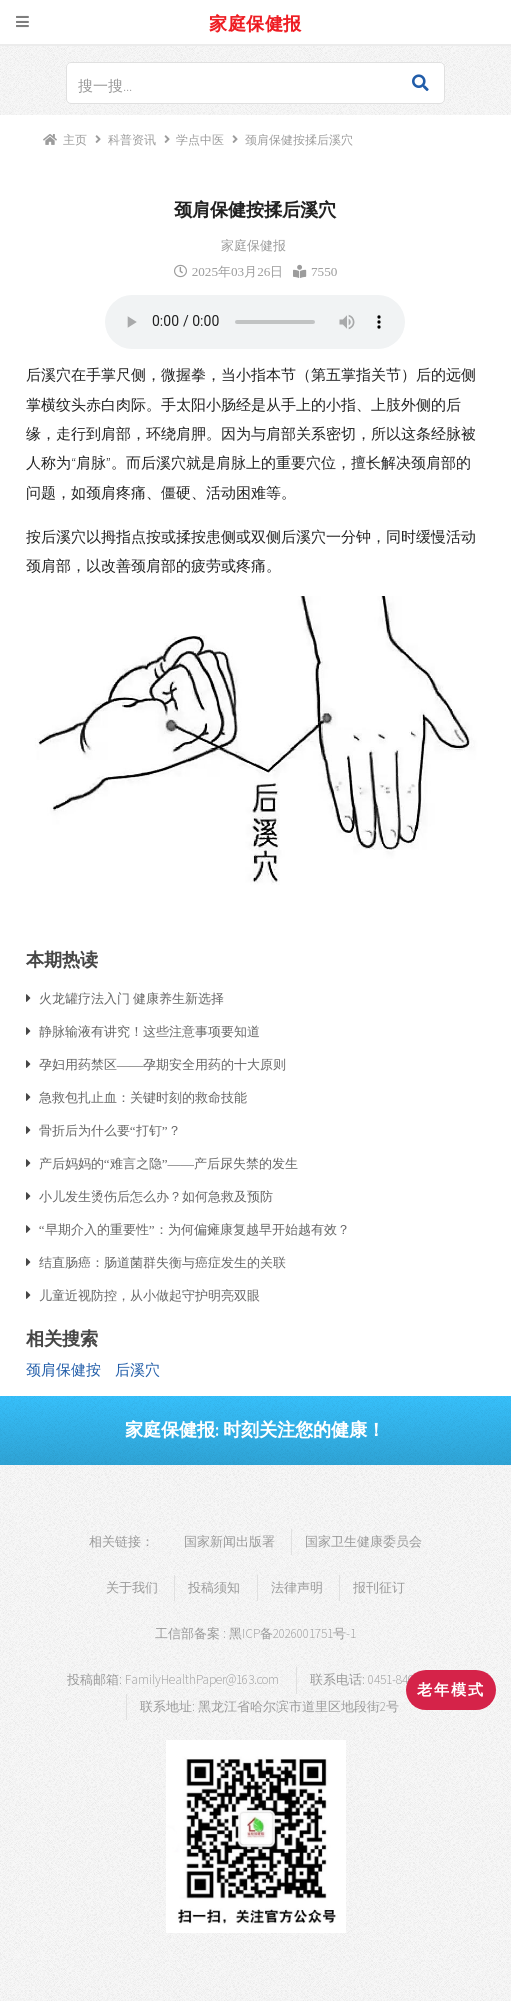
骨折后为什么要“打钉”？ (110, 1130)
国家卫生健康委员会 (363, 1541)
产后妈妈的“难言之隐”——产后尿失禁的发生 (168, 1163)
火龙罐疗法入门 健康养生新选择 (131, 998)
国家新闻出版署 (229, 1541)
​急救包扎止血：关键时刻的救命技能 (143, 1097)
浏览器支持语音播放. (255, 322)
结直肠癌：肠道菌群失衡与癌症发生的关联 (162, 1262)
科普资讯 (132, 139)
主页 (75, 139)
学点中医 (200, 139)
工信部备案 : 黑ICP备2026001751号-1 (255, 1633)
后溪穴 (137, 1370)
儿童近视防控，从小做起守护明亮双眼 (149, 1295)
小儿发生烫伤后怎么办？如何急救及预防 (156, 1196)
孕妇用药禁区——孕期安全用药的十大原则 (162, 1064)
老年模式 (451, 1690)
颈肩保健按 (63, 1370)
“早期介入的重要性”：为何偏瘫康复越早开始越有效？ (194, 1229)
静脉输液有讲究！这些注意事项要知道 (149, 1031)
